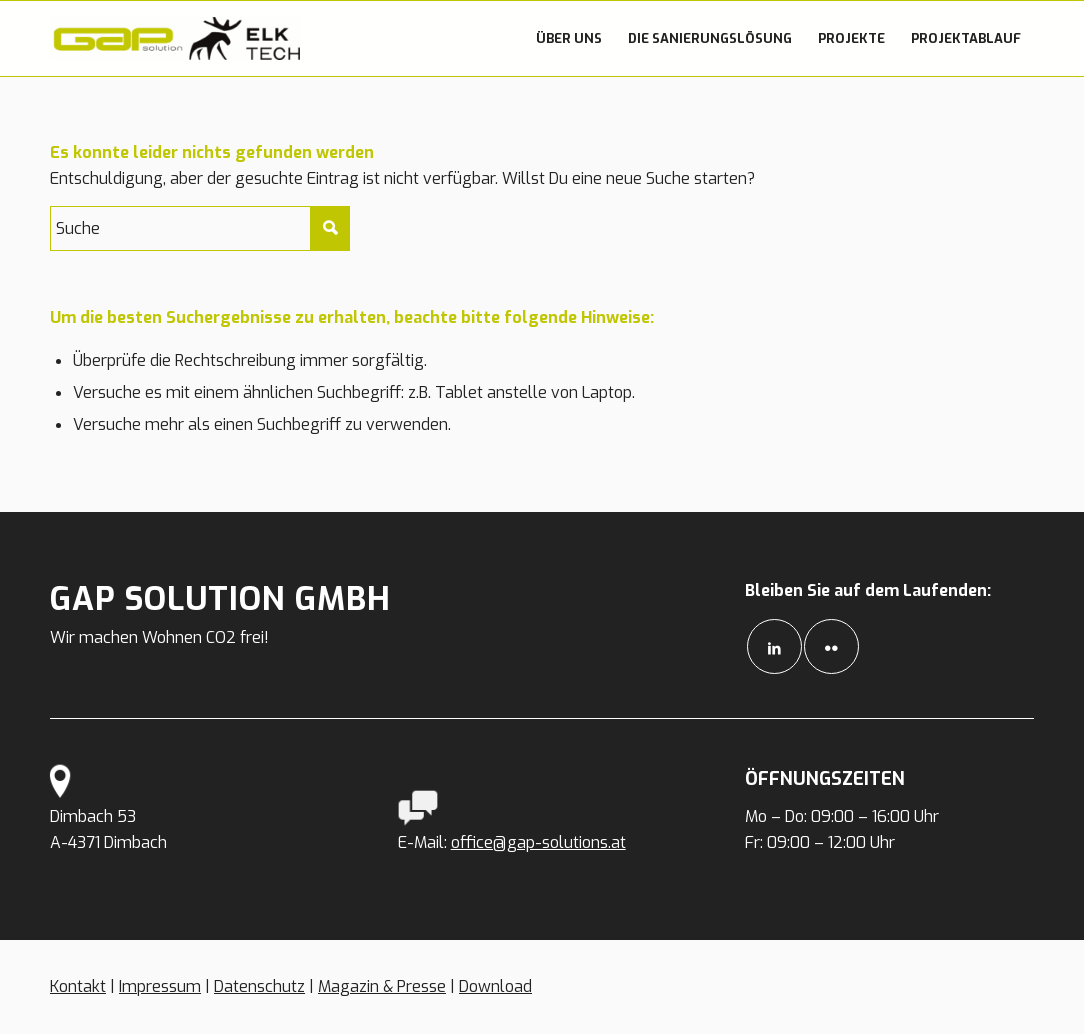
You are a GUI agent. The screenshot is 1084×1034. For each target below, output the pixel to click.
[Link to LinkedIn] (774, 646)
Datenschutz (259, 986)
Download (495, 986)
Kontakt (78, 986)
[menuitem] (569, 38)
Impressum (160, 986)
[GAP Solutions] (175, 38)
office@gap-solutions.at (538, 842)
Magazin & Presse (382, 986)
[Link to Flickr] (831, 646)
